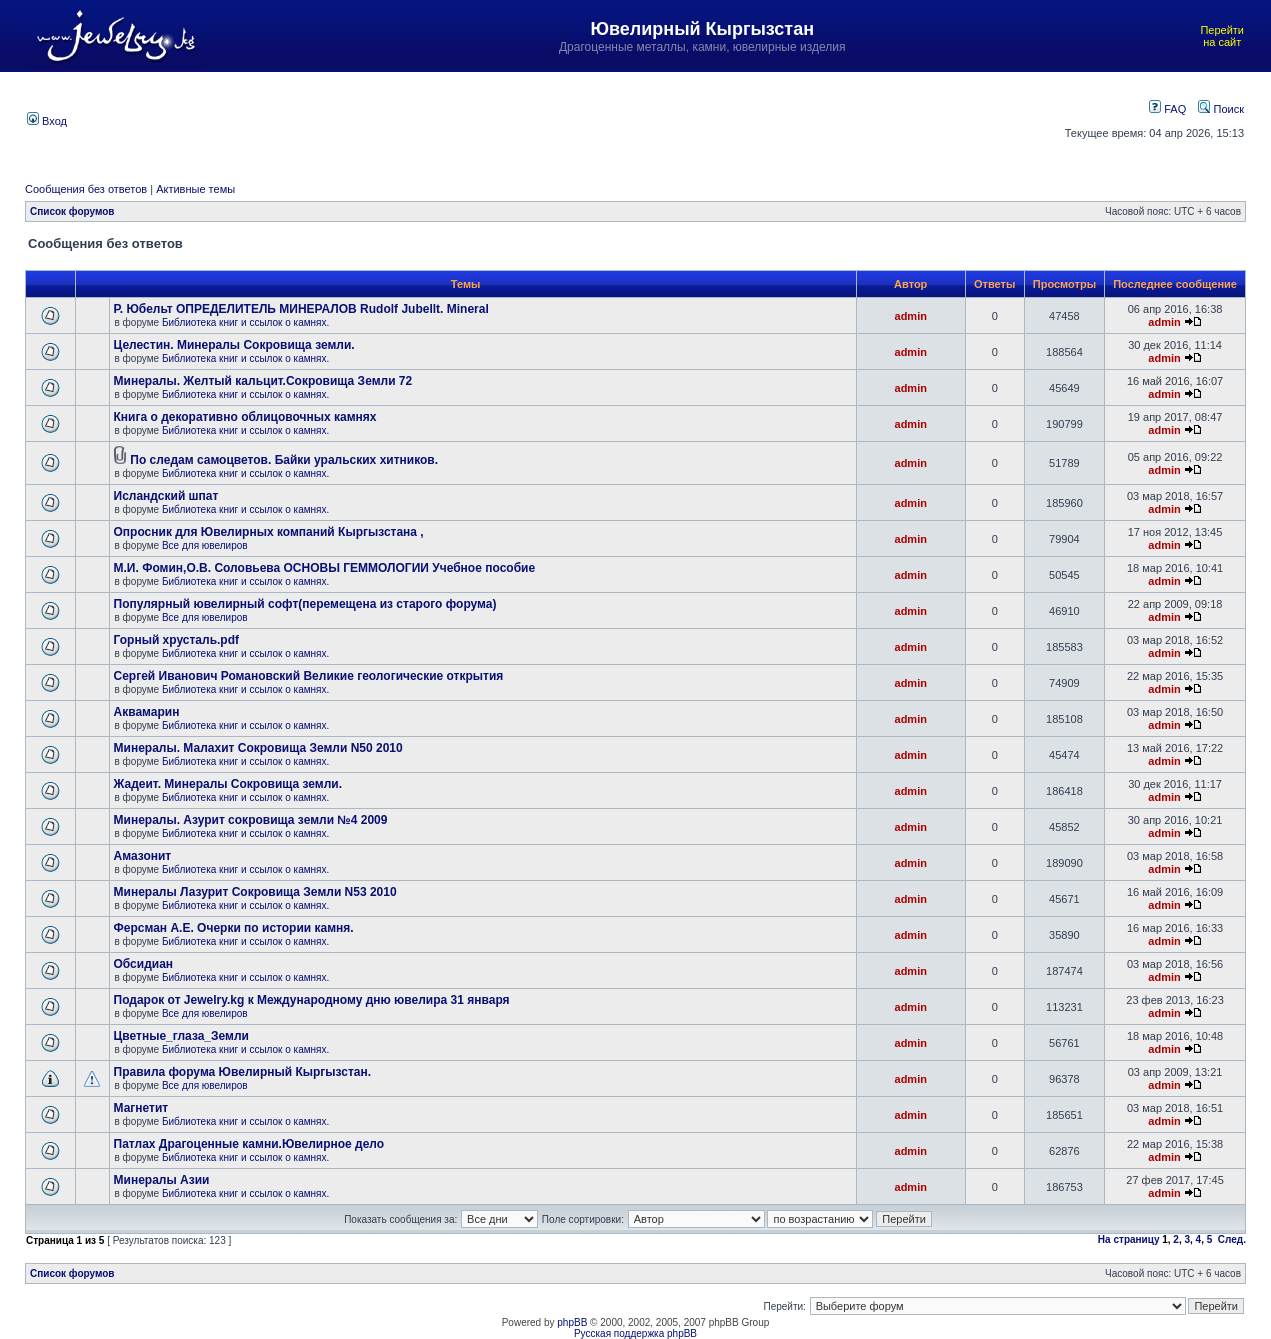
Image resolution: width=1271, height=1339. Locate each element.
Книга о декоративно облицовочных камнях (245, 417)
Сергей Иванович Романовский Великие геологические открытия (309, 676)
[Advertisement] (549, 119)
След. (1232, 1239)
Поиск (1221, 109)
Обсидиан (144, 964)
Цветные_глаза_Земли (181, 1036)
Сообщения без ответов (86, 189)
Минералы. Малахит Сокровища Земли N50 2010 (258, 748)
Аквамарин (147, 712)
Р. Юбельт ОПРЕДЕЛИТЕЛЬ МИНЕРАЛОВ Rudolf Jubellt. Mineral (301, 309)
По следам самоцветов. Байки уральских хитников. (284, 460)
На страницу (1129, 1239)
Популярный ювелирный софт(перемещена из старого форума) (305, 604)
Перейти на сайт (1222, 36)
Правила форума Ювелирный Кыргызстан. (243, 1072)
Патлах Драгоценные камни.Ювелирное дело (249, 1144)
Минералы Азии (162, 1180)
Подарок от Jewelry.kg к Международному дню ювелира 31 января (312, 1000)
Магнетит (141, 1108)
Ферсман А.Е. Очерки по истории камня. (234, 928)
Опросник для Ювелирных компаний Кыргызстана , (269, 532)
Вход (47, 121)
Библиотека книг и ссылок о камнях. (245, 322)
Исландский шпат (166, 496)
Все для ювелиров (205, 545)
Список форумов (72, 211)
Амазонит (143, 856)
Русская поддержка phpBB (635, 1333)
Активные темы (195, 189)
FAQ (1167, 109)
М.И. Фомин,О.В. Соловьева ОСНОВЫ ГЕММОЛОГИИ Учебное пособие (325, 568)
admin (911, 316)
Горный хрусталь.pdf (177, 640)
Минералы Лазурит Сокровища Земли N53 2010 (255, 892)
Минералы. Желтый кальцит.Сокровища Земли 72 (263, 381)
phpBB (572, 1322)
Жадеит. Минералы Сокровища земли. (228, 784)
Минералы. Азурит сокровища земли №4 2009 (251, 820)
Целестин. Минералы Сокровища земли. (234, 345)
